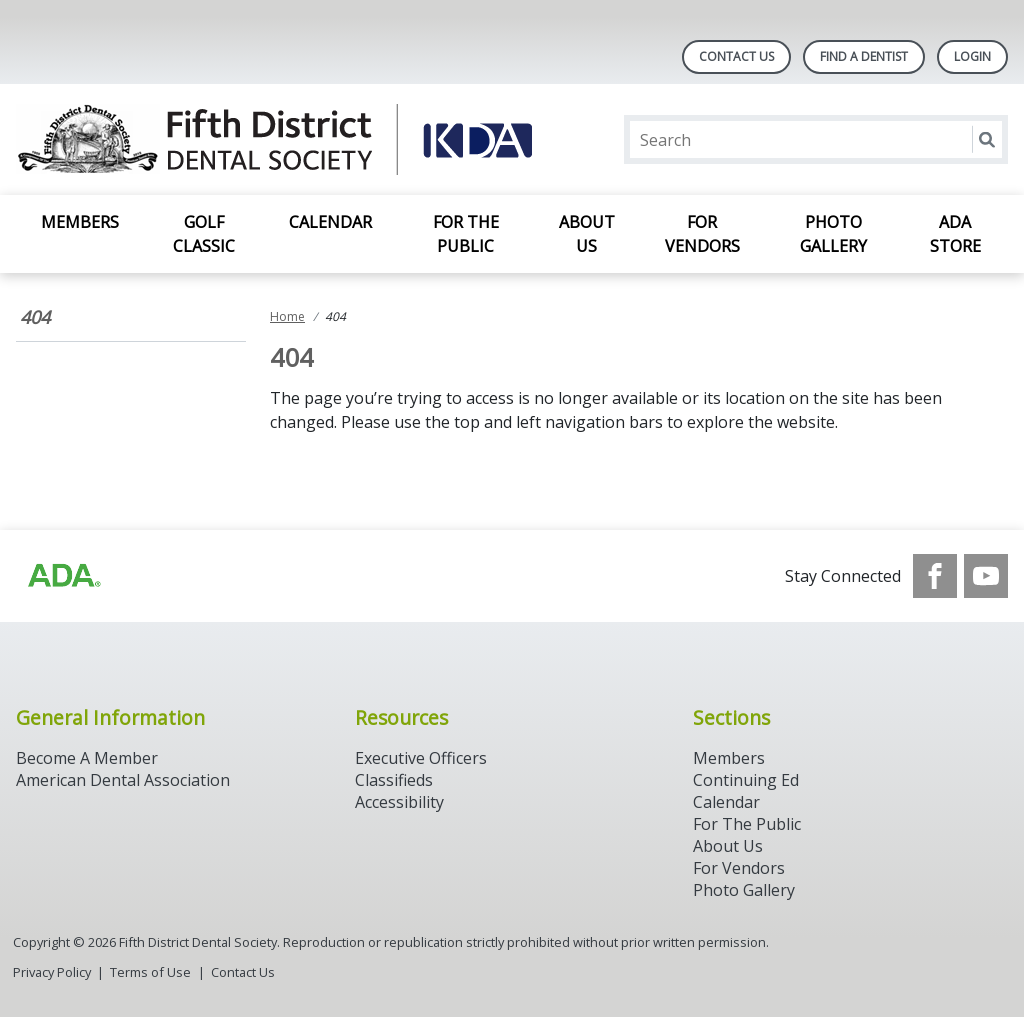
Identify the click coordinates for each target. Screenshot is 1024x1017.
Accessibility (399, 802)
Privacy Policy (52, 972)
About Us (587, 234)
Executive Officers (421, 758)
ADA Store (955, 234)
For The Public (747, 824)
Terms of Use (150, 972)
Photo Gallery (833, 234)
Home (287, 316)
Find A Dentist (864, 56)
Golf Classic (204, 234)
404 (35, 317)
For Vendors (702, 234)
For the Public (466, 234)
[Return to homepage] (274, 139)
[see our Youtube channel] (986, 576)
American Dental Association (123, 780)
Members (80, 222)
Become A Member (87, 758)
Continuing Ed (746, 780)
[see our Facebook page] (935, 576)
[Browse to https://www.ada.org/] (63, 576)
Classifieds (394, 780)
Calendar (330, 222)
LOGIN (972, 56)
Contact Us (736, 56)
